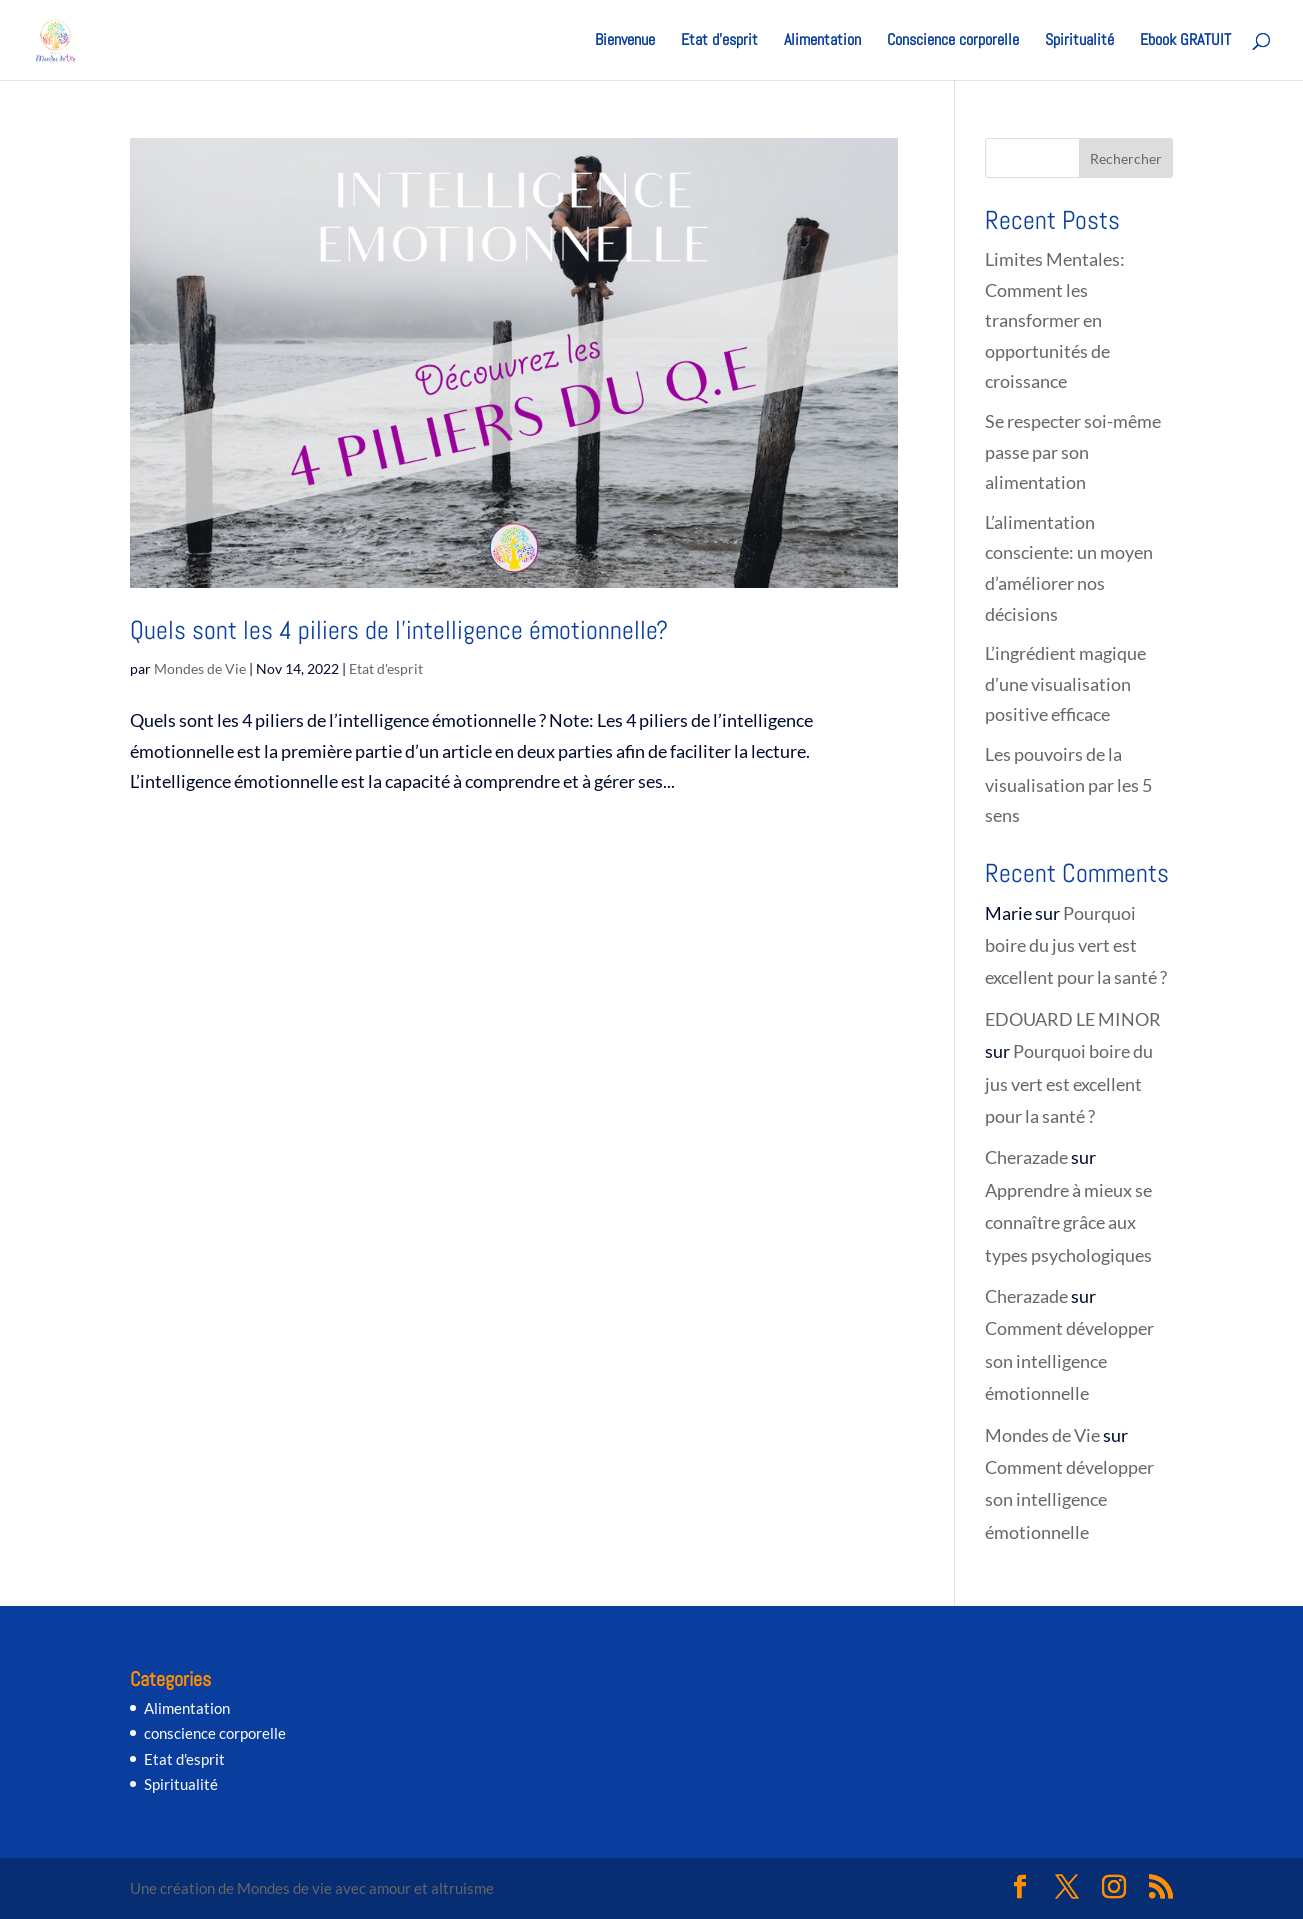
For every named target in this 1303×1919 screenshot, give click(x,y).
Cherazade (1026, 1157)
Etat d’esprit (719, 41)
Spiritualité (1079, 41)
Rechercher (1126, 158)
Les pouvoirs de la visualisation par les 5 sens (1068, 784)
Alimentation (822, 41)
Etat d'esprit (386, 668)
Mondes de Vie (200, 668)
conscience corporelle (215, 1733)
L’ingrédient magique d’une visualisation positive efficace (1065, 683)
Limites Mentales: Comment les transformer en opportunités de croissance (1055, 320)
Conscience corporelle (953, 41)
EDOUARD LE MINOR (1073, 1019)
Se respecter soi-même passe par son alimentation (1073, 451)
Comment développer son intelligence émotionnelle (1069, 1360)
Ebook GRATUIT (1185, 41)
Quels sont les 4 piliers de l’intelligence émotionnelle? (399, 630)
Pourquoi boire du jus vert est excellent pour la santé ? (1077, 945)
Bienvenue (625, 41)
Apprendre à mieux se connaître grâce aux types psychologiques (1068, 1222)
